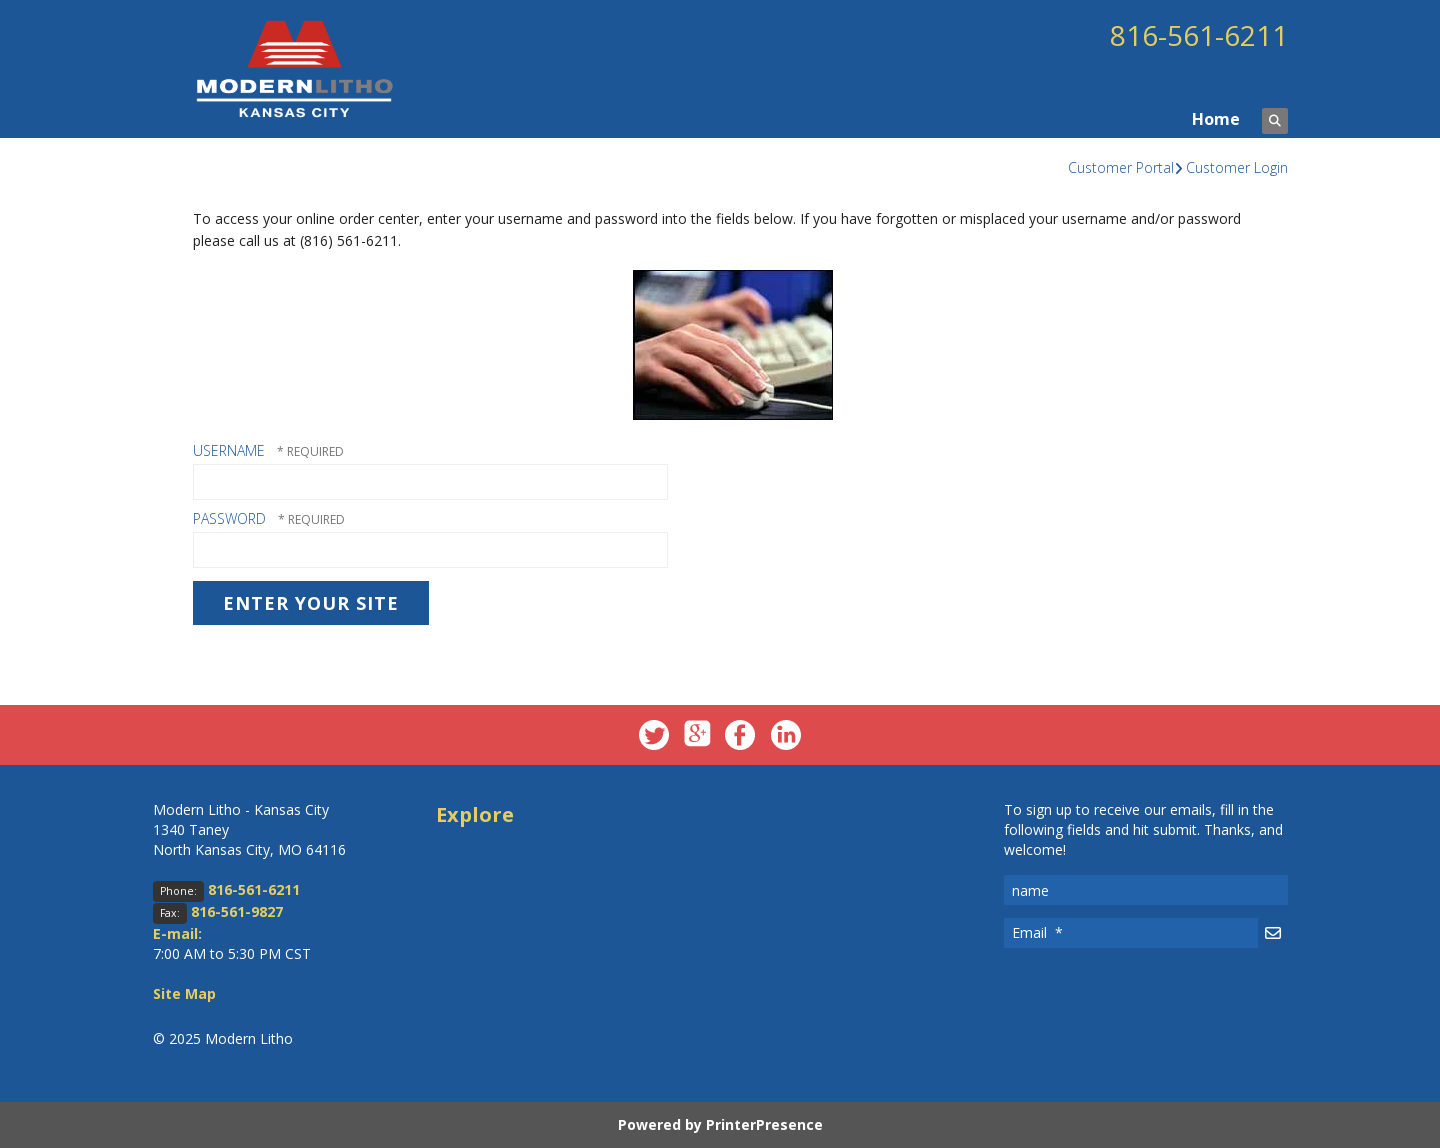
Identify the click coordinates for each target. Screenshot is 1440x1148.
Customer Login (1237, 167)
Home (1216, 119)
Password (229, 518)
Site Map (184, 993)
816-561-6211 (1199, 35)
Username (229, 450)
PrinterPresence (764, 1124)
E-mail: (177, 933)
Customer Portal (1121, 167)
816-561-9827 (237, 911)
